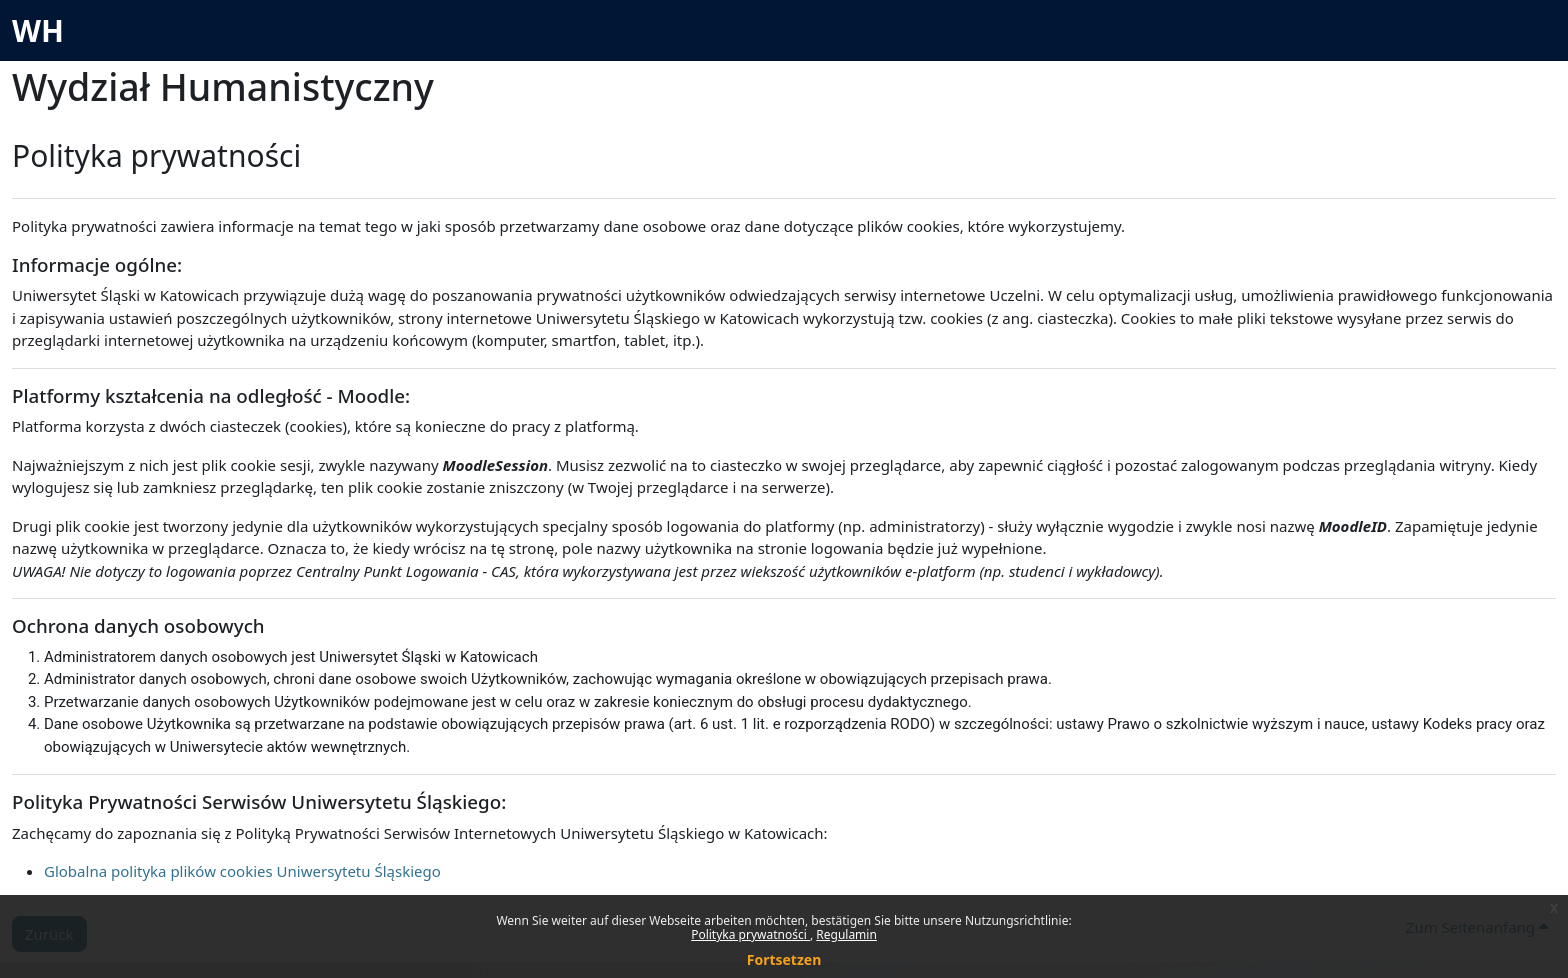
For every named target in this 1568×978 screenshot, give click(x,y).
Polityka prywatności (750, 934)
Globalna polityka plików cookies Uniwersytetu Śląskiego (242, 871)
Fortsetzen (784, 959)
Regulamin (846, 934)
